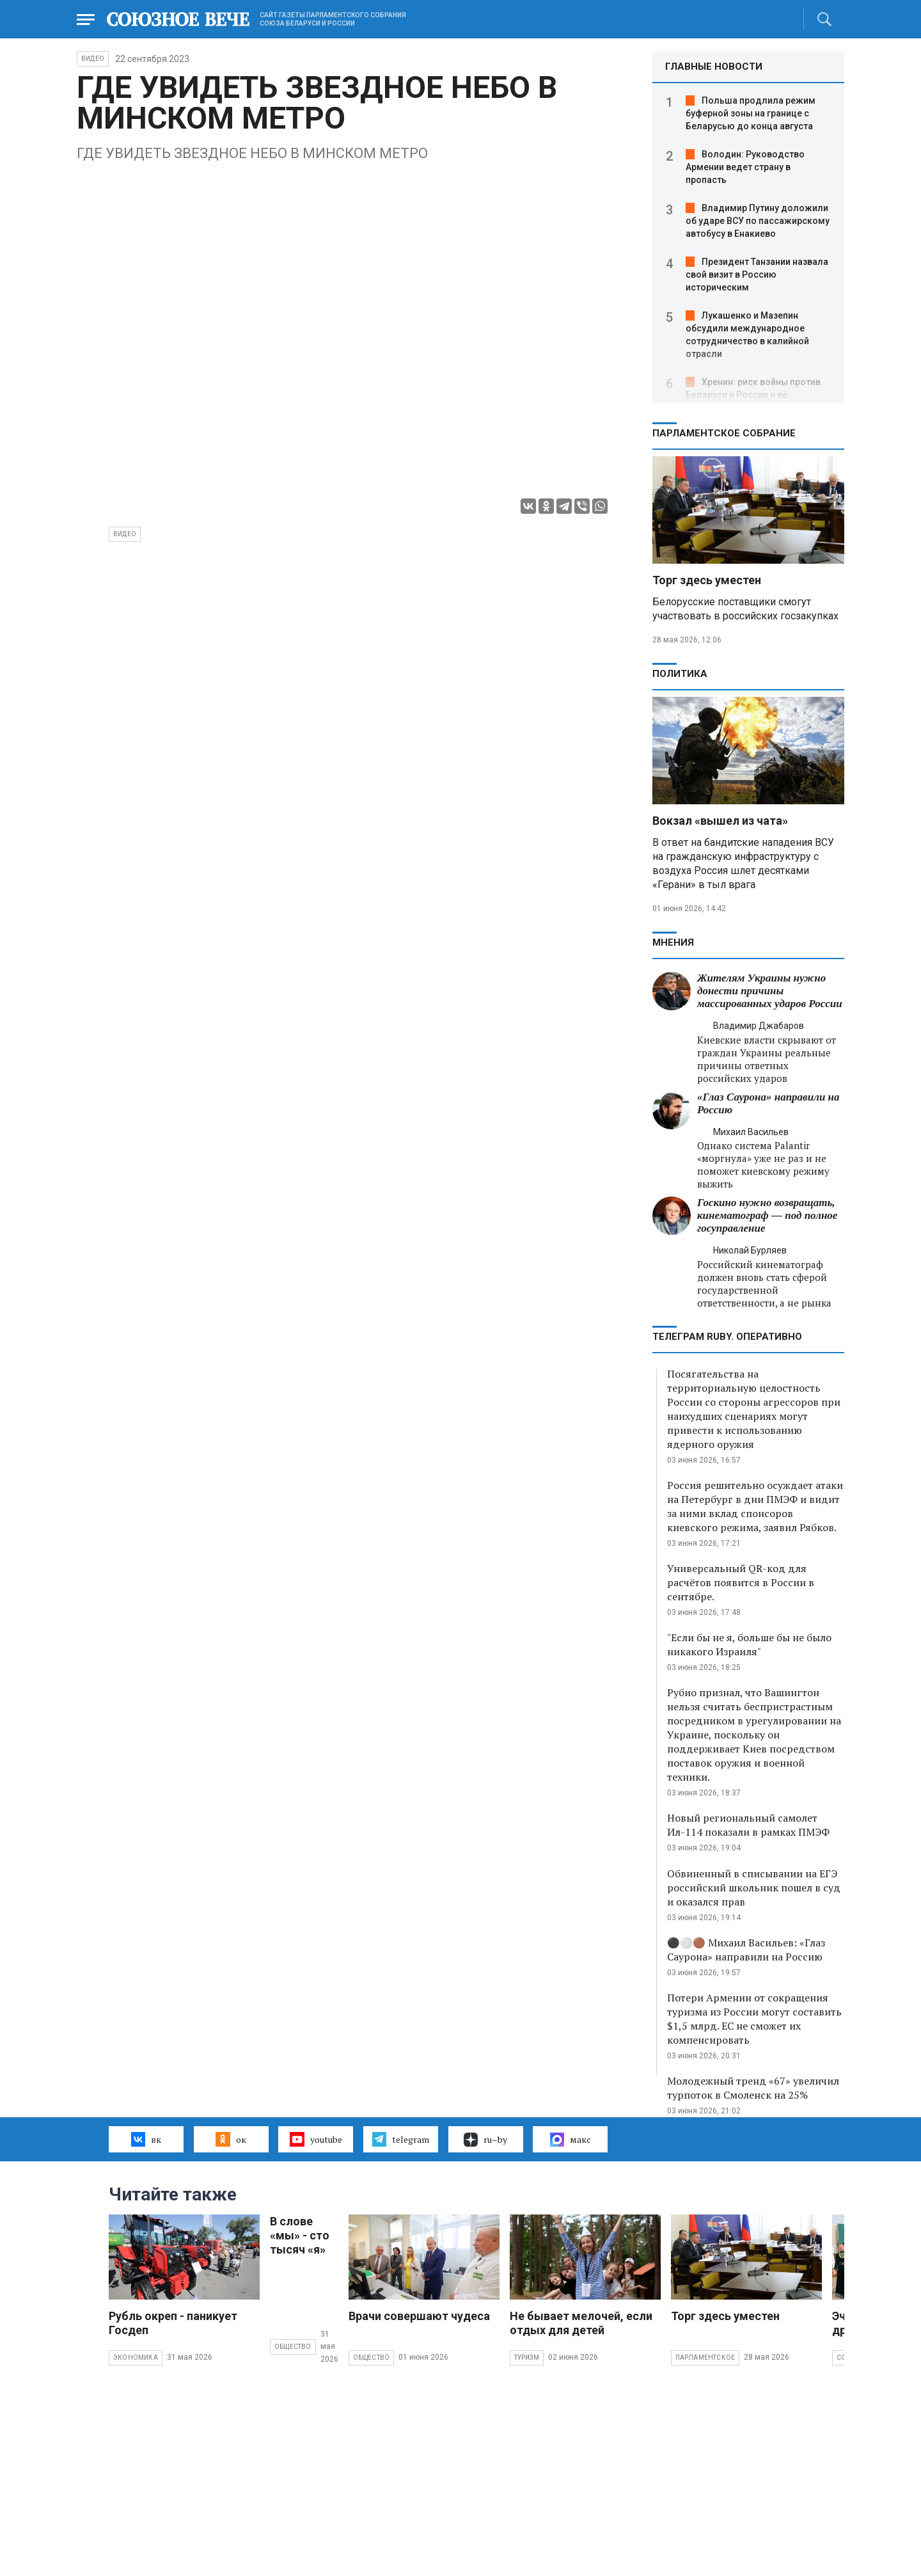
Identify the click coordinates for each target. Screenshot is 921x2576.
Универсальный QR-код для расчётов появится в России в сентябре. (740, 1582)
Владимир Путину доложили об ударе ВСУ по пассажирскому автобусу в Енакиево (758, 221)
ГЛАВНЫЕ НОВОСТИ (713, 66)
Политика (679, 674)
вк (146, 2139)
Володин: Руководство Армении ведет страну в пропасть (745, 167)
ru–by (485, 2140)
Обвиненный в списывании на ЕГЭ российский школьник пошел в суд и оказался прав (753, 1887)
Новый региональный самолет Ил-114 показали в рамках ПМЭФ (748, 1825)
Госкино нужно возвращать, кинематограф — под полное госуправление (767, 1215)
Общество (292, 2346)
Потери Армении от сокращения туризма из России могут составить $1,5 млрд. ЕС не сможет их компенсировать (754, 2019)
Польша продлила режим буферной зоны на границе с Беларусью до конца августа (750, 113)
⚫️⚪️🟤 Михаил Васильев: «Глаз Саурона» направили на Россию (746, 1950)
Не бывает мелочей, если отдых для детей (581, 2323)
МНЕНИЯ (673, 942)
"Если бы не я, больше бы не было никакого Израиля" (749, 1644)
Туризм (526, 2357)
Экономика (135, 2357)
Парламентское (705, 2357)
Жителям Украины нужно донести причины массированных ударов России (769, 991)
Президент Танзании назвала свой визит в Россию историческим (757, 274)
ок (231, 2139)
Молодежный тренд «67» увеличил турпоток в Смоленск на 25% (753, 2088)
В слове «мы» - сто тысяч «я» (299, 2235)
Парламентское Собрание (724, 433)
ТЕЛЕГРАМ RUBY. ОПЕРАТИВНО (727, 1336)
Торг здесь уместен (706, 580)
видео (124, 533)
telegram (400, 2139)
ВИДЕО (92, 58)
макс (570, 2140)
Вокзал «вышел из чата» (720, 820)
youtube (316, 2139)
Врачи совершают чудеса (419, 2316)
